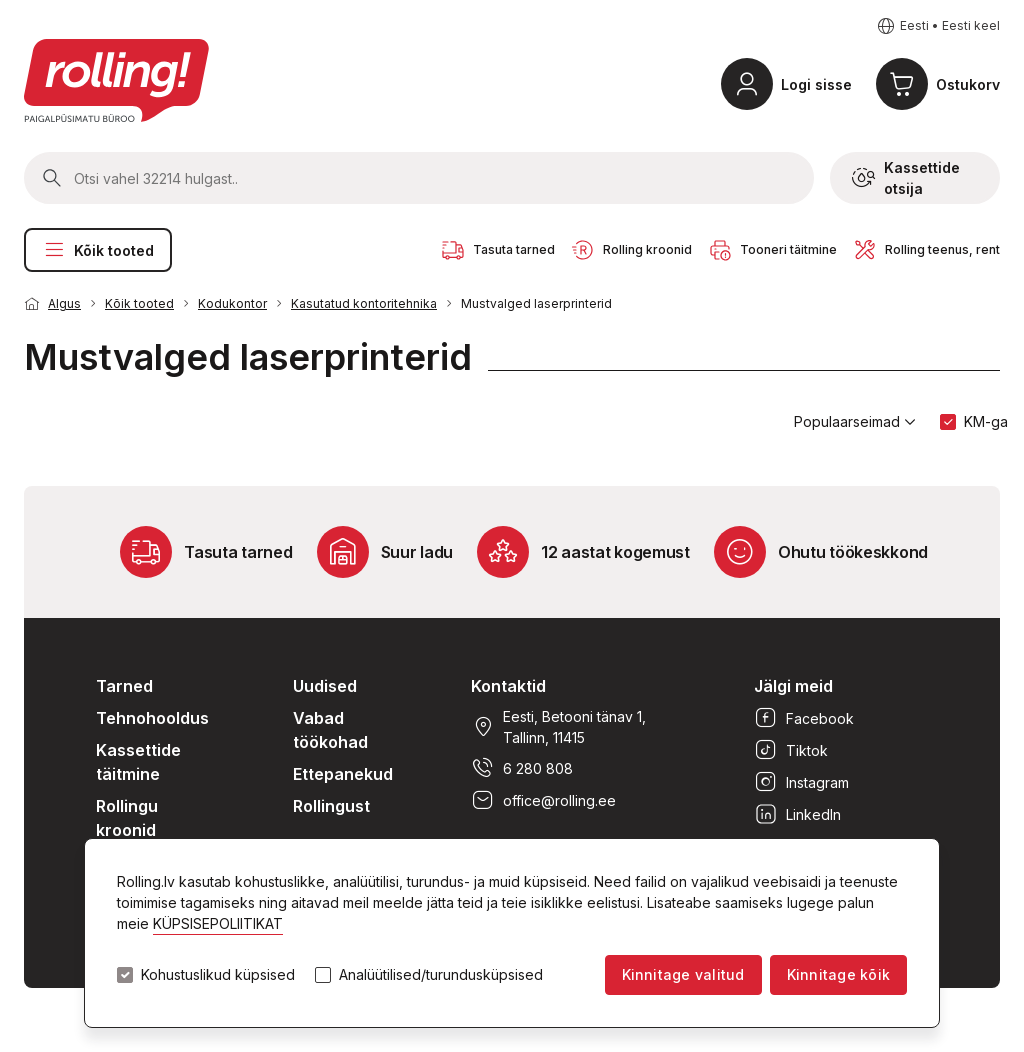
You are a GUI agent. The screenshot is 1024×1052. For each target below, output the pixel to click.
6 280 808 (522, 768)
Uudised (325, 686)
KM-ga (986, 421)
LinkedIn (797, 814)
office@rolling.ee (543, 800)
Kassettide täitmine (138, 762)
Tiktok (791, 750)
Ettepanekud (343, 774)
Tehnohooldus (152, 718)
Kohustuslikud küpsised (218, 975)
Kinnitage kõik (838, 974)
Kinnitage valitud (683, 974)
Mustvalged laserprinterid (536, 303)
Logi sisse (816, 84)
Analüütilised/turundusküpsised (441, 975)
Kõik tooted (98, 250)
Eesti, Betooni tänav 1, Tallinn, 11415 (558, 727)
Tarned (124, 686)
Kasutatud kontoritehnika (364, 303)
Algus (64, 303)
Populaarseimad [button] (855, 422)
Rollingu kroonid (127, 818)
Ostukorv (968, 84)
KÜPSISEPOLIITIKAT (218, 923)
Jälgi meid (793, 686)
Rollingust (331, 806)
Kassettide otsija (906, 178)
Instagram (801, 782)
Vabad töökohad (330, 730)
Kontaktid (508, 686)
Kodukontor (232, 303)
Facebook (804, 718)
